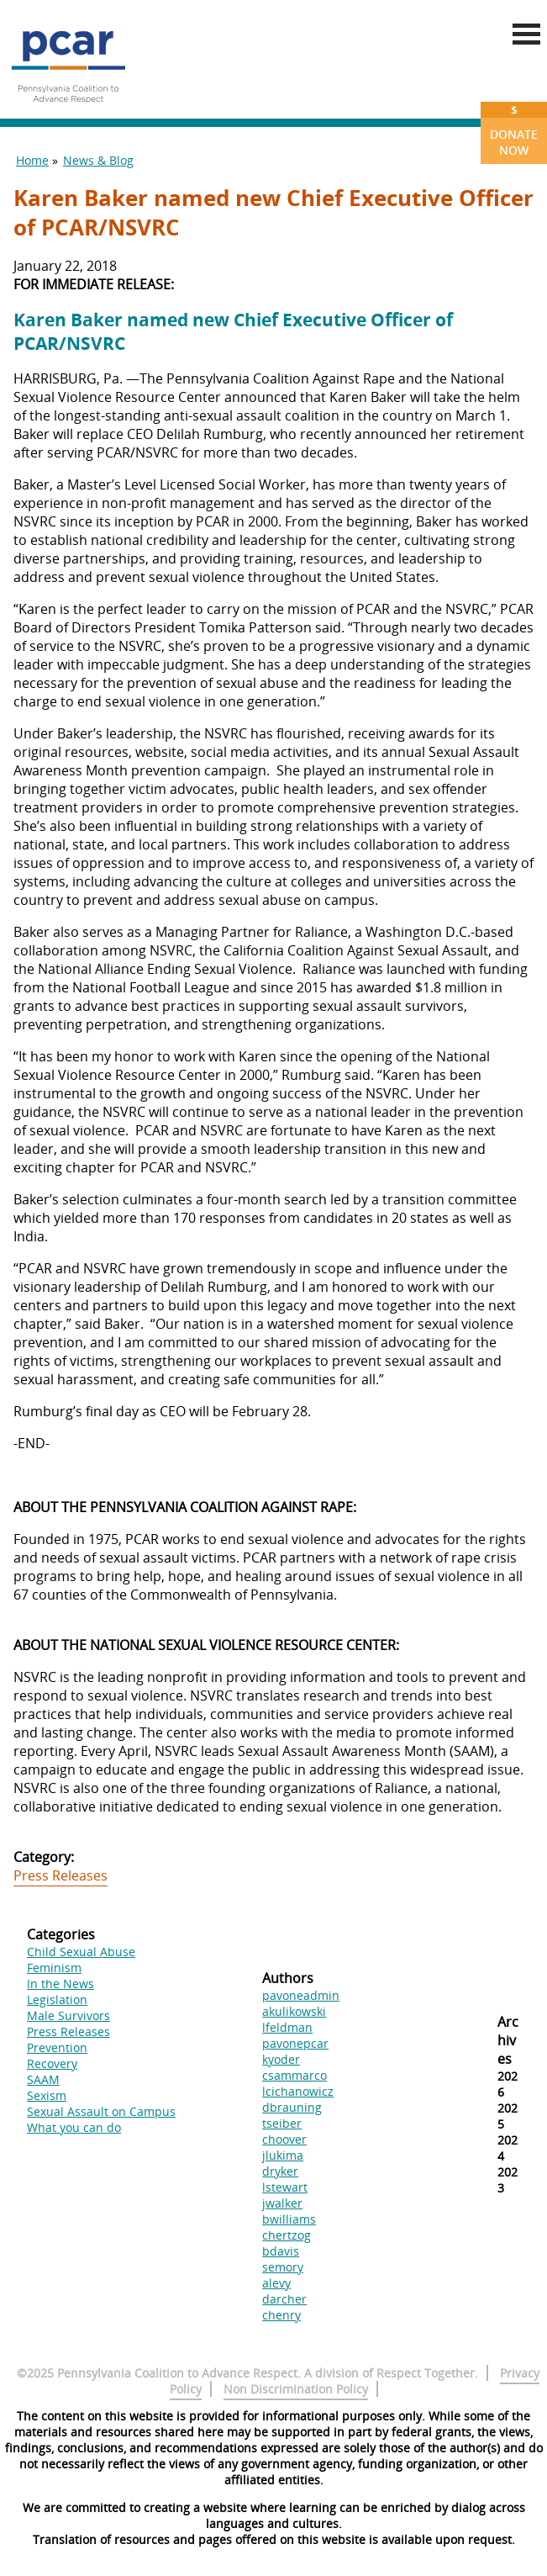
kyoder (281, 2059)
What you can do (74, 2127)
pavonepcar (295, 2043)
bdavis (280, 2251)
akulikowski (294, 2011)
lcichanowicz (298, 2091)
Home (32, 160)
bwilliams (289, 2219)
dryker (280, 2171)
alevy (276, 2283)
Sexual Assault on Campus (101, 2111)
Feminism (54, 1968)
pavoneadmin (300, 1995)
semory (282, 2267)
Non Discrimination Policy (296, 2389)
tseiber (282, 2123)
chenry (281, 2315)
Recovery (52, 2063)
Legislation (57, 1999)
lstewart (285, 2187)
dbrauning (292, 2107)
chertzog (286, 2235)
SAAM (43, 2079)
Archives (507, 2040)
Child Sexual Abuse (81, 1952)
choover (284, 2139)
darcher (284, 2299)
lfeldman (287, 2027)
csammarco (294, 2075)
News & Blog (98, 160)
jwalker (282, 2203)
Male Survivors (68, 2015)
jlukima (282, 2155)
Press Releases (60, 1875)
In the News (60, 1984)
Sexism (46, 2095)
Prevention (57, 2047)
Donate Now (514, 130)
